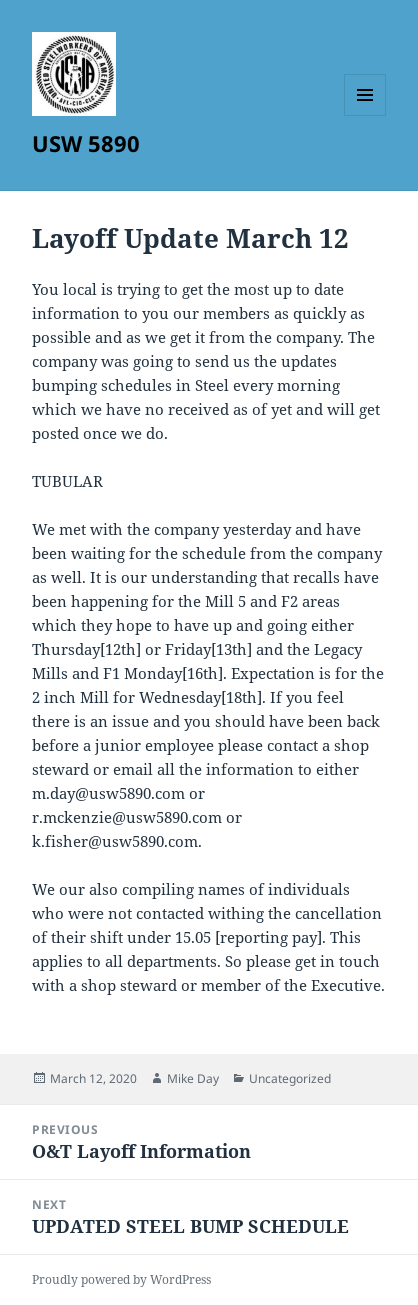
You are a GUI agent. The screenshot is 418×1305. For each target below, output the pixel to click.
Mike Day (193, 1078)
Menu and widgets (365, 115)
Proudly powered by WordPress (121, 1279)
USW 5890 (86, 143)
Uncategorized (290, 1078)
